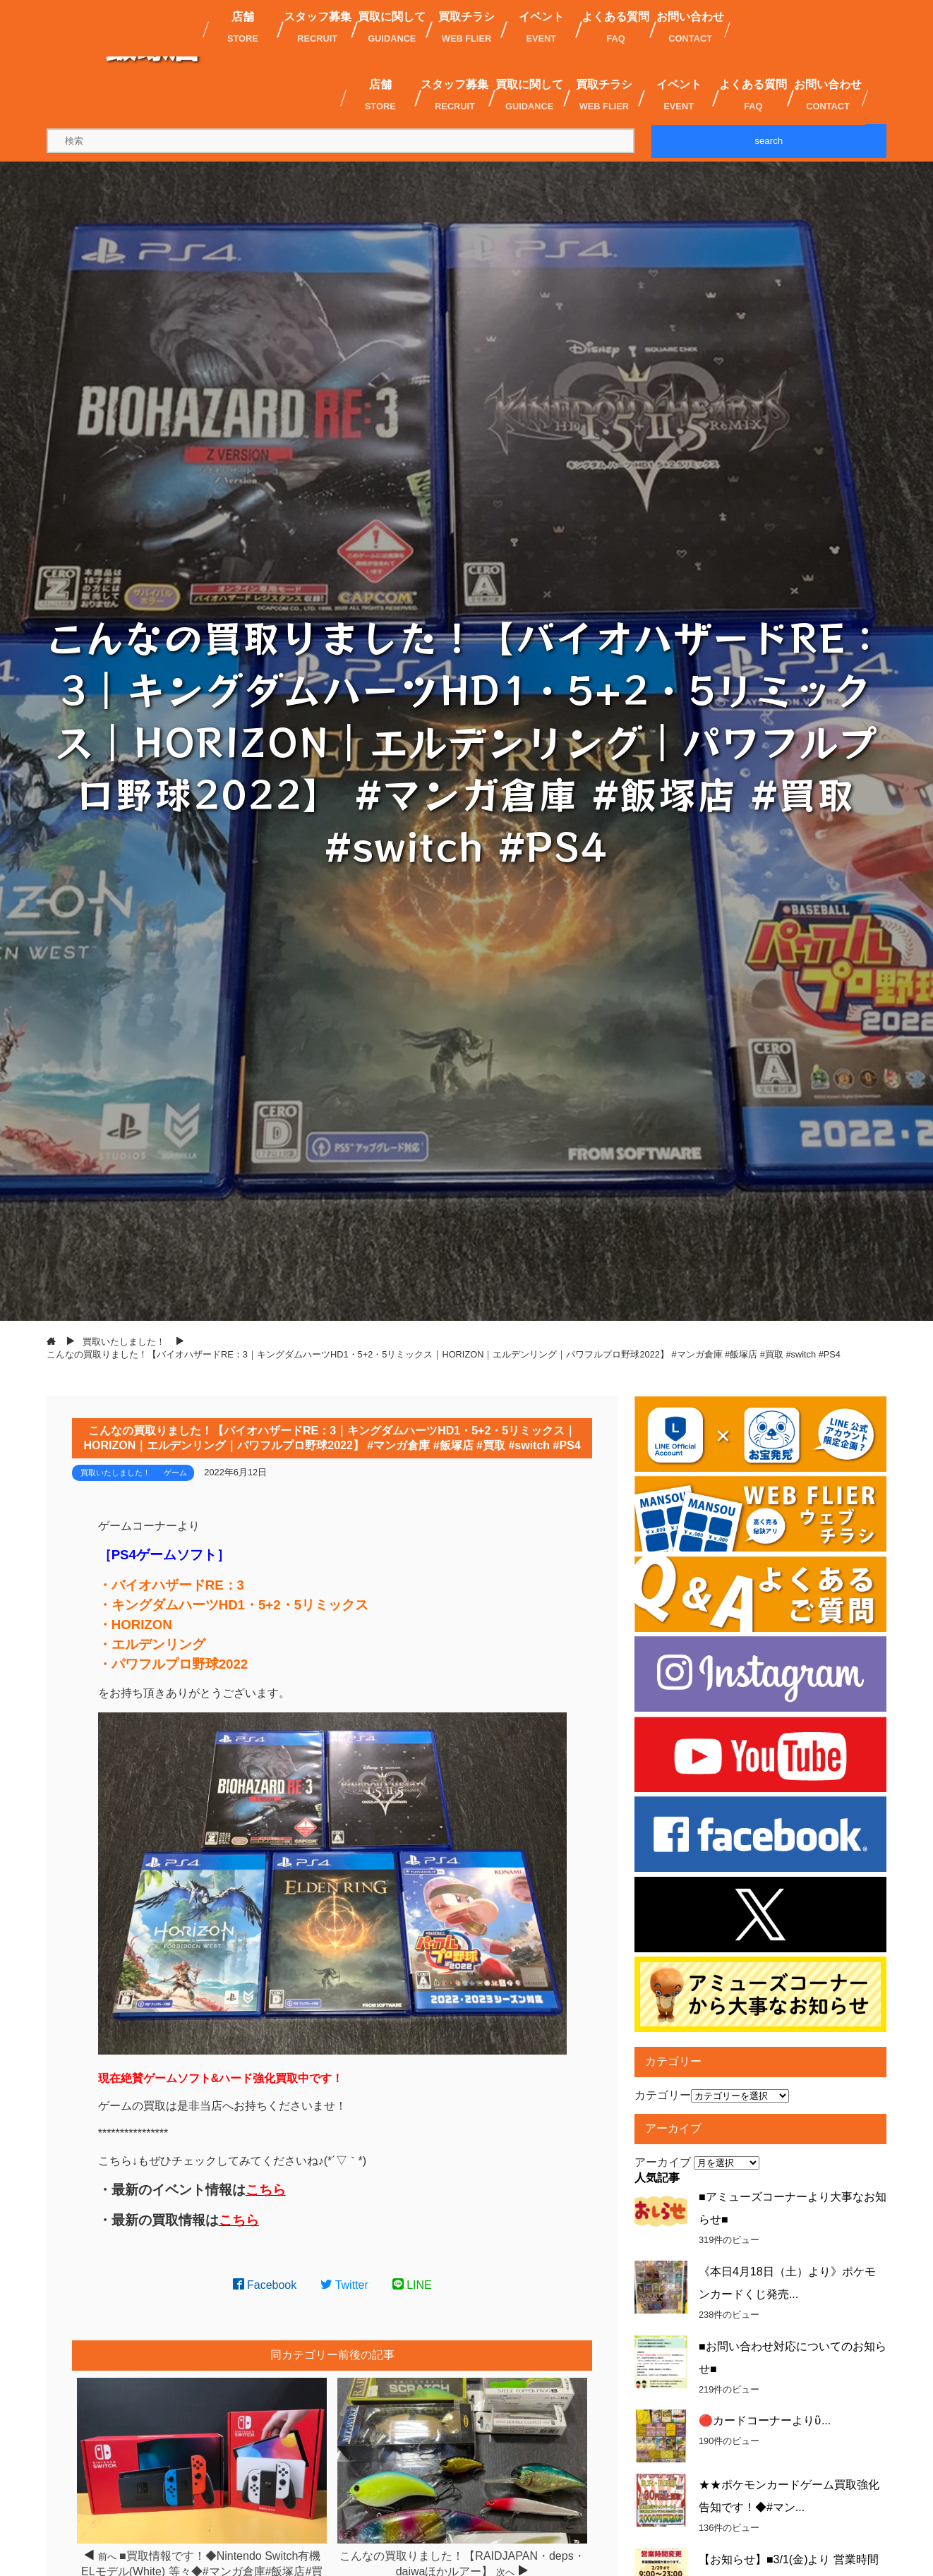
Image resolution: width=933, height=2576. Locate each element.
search (768, 140)
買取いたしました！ (115, 1472)
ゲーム (175, 1472)
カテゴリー (662, 2095)
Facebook (265, 2285)
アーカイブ (662, 2162)
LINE (412, 2285)
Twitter (344, 2285)
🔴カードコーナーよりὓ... (765, 2420)
